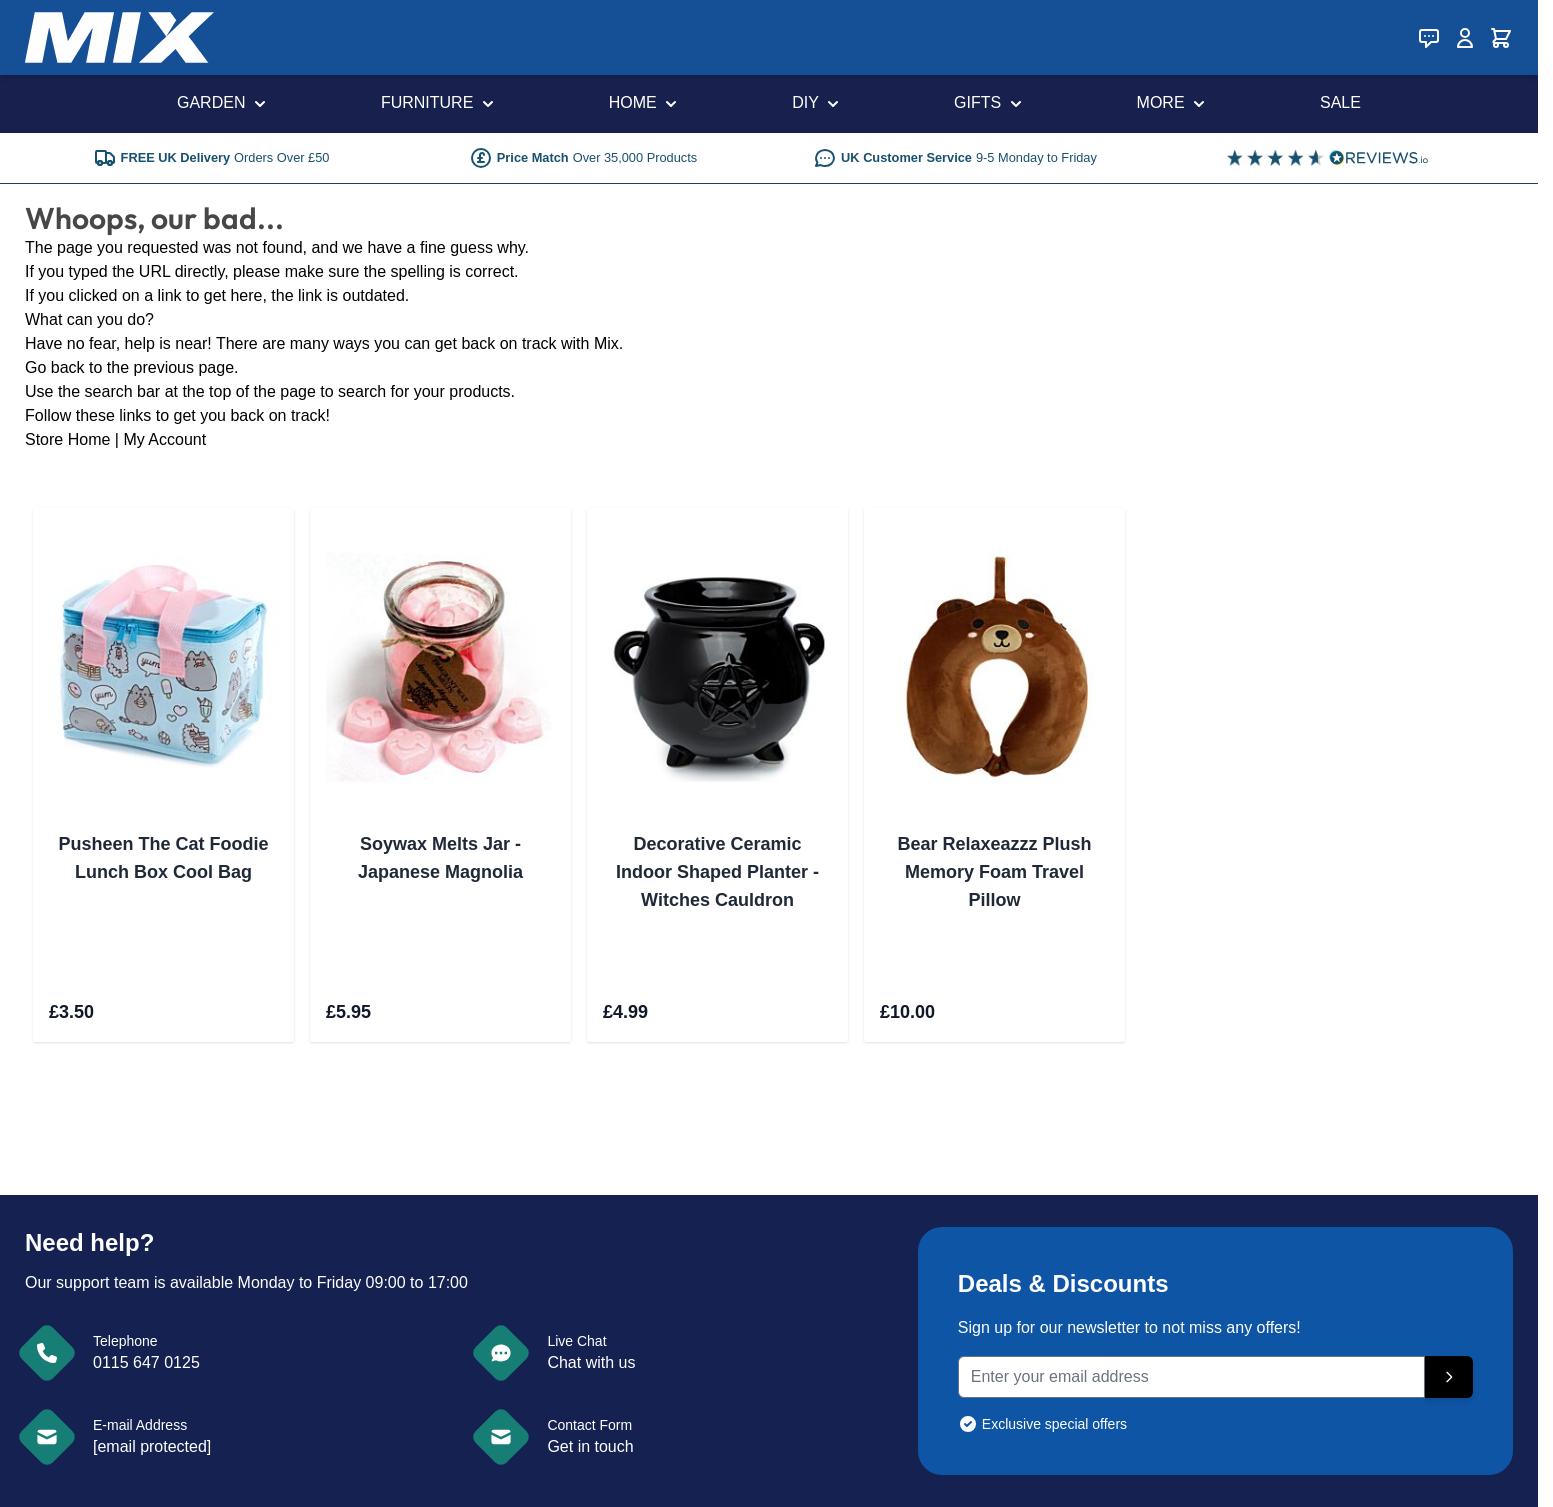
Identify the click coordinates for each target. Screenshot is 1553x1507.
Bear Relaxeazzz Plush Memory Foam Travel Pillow (994, 872)
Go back (55, 367)
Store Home (67, 439)
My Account (164, 439)
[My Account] (1465, 38)
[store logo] (119, 37)
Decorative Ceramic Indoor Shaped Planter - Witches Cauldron (717, 872)
